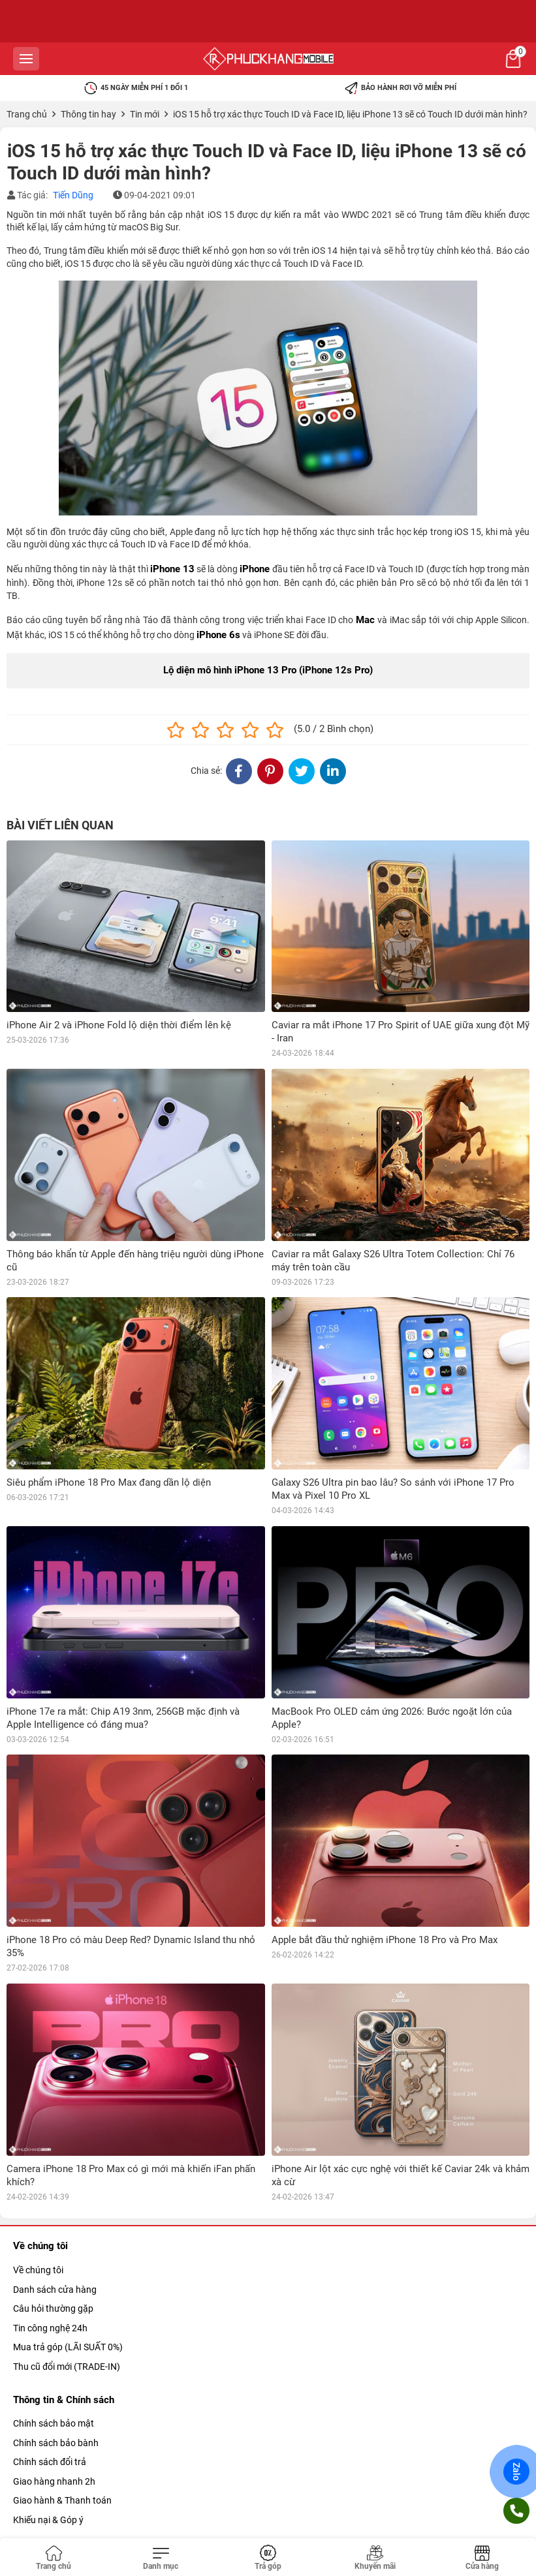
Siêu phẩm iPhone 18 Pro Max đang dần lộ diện (109, 1482)
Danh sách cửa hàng (55, 2289)
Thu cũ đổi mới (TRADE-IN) (66, 2366)
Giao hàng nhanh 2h (54, 2481)
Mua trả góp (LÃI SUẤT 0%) (68, 2347)
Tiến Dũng (73, 195)
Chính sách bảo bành (56, 2443)
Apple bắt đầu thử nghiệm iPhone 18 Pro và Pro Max (384, 1940)
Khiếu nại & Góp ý (48, 2520)
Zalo (516, 2471)
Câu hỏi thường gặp (53, 2308)
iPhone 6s (218, 635)
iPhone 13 (172, 569)
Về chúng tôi (38, 2270)
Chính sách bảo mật (53, 2423)
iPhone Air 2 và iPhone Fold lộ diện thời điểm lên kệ (119, 1025)
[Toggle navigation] (160, 2558)
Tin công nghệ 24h (50, 2328)
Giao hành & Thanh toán (62, 2500)
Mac (365, 620)
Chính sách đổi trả (49, 2462)
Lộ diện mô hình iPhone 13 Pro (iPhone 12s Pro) (268, 670)
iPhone (255, 569)
